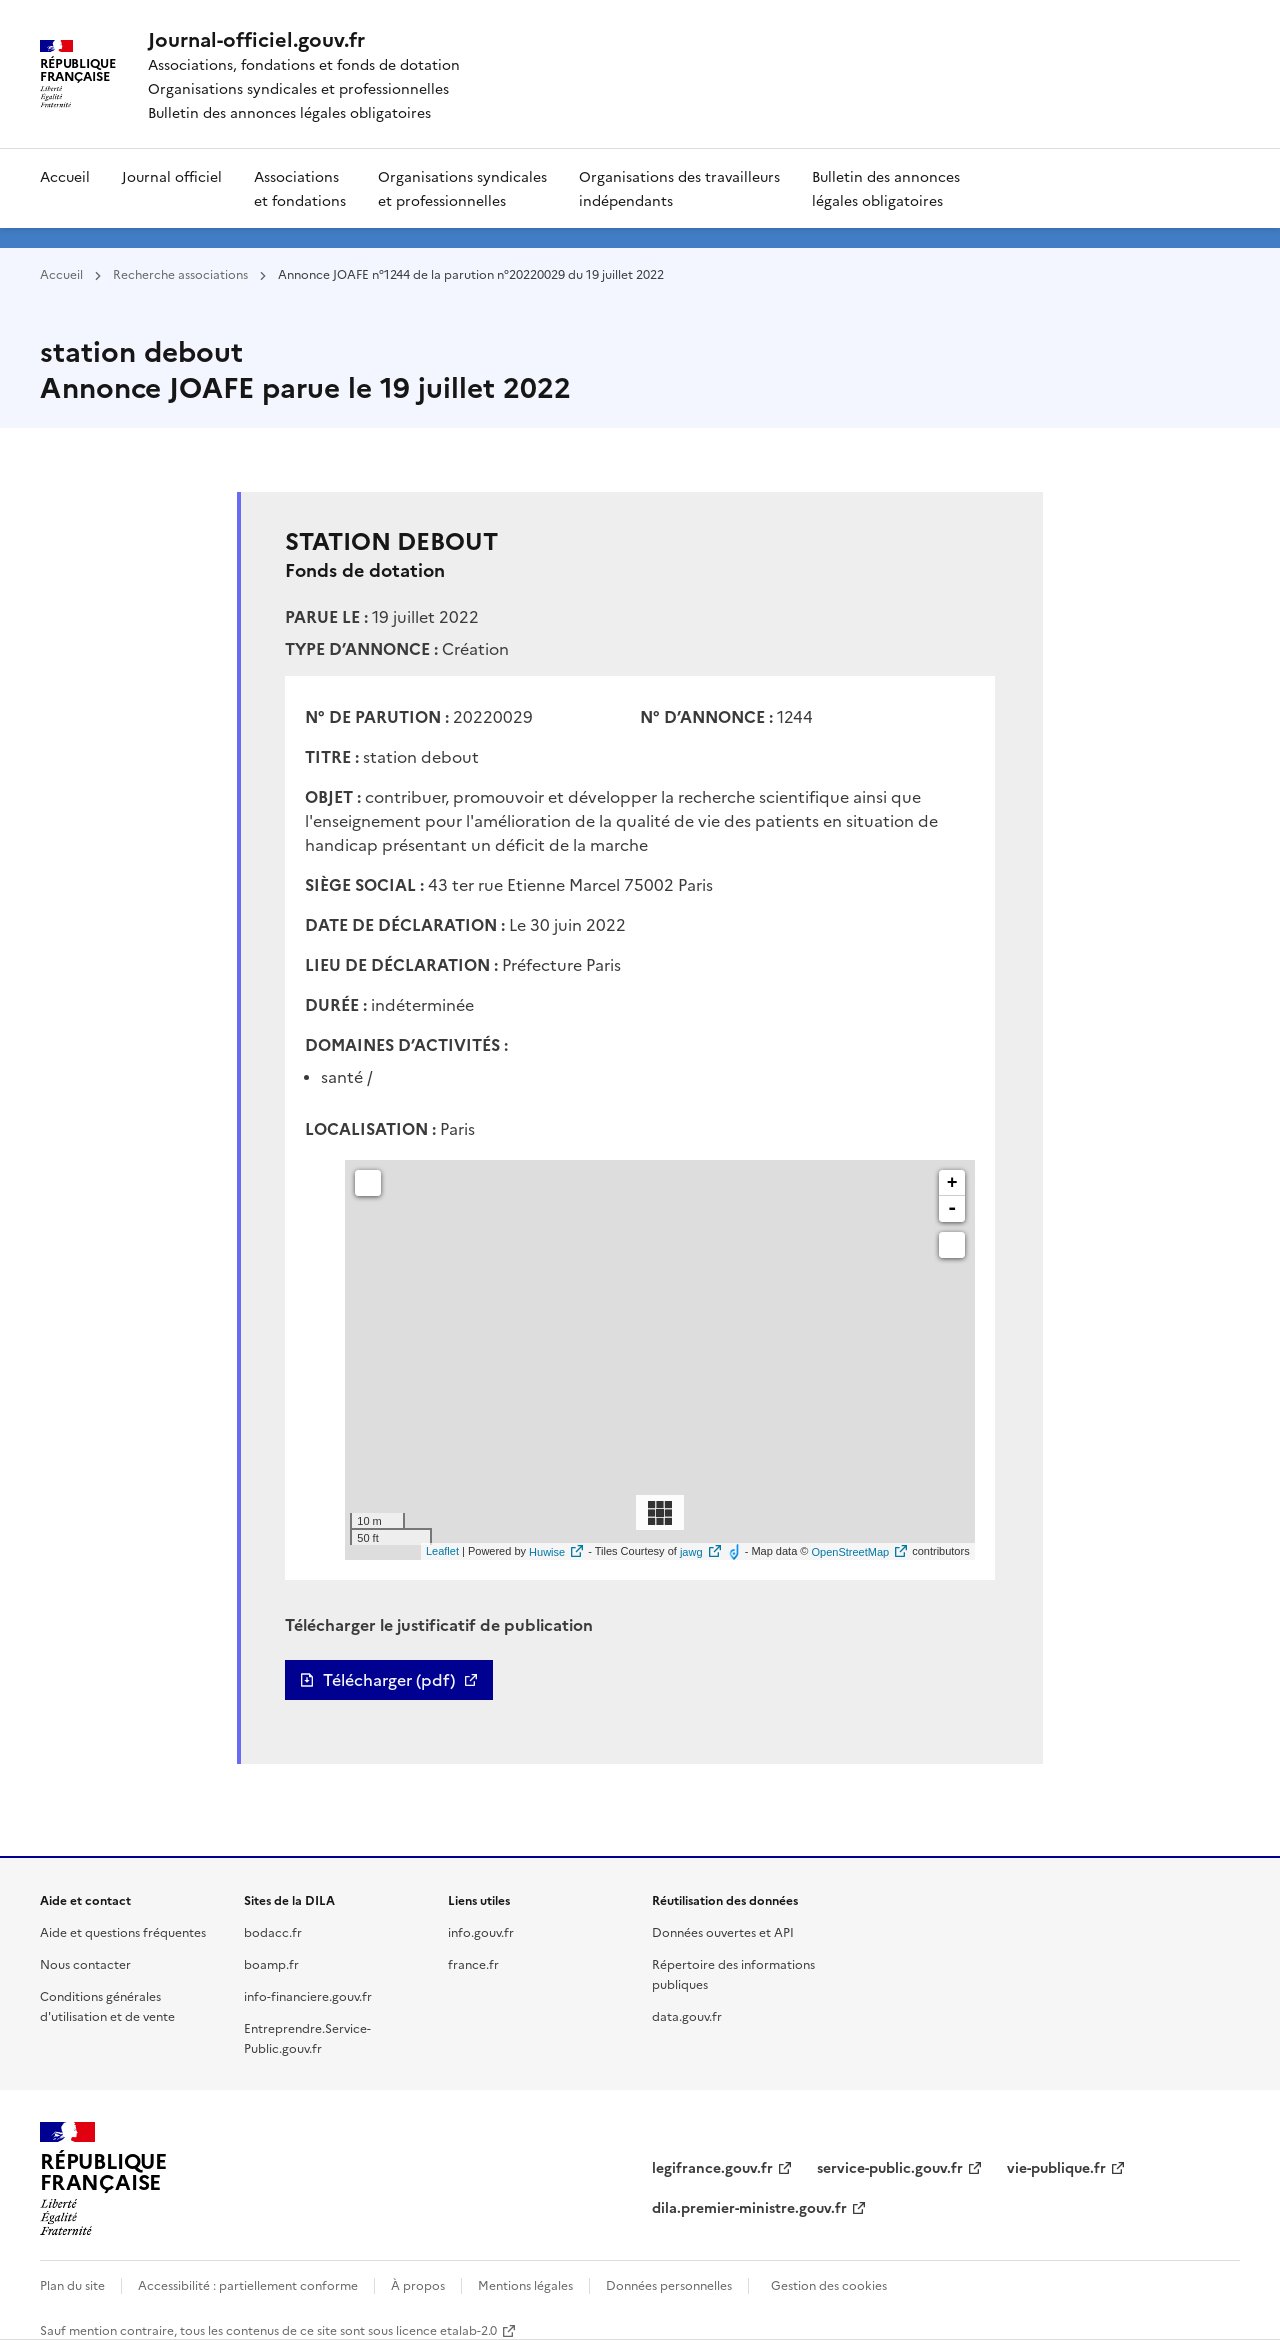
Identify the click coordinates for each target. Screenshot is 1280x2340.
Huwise (547, 1552)
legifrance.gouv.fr (712, 2167)
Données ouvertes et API (723, 1931)
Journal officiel (172, 176)
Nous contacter (85, 1963)
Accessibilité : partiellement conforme (248, 2284)
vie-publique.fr (1056, 2167)
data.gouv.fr (687, 2015)
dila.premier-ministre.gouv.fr (749, 2207)
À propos (418, 2284)
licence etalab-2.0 (446, 2329)
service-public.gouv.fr (890, 2167)
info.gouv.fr (481, 1931)
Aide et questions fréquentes (123, 1931)
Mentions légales (525, 2284)
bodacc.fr (273, 1931)
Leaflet (442, 1552)
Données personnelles (669, 2284)
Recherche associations (180, 273)
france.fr (473, 1963)
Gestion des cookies (829, 2284)
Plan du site (72, 2284)
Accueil (65, 176)
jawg (691, 1552)
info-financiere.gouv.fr (308, 1995)
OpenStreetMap (850, 1552)
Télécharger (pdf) (389, 1680)
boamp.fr (271, 1963)
